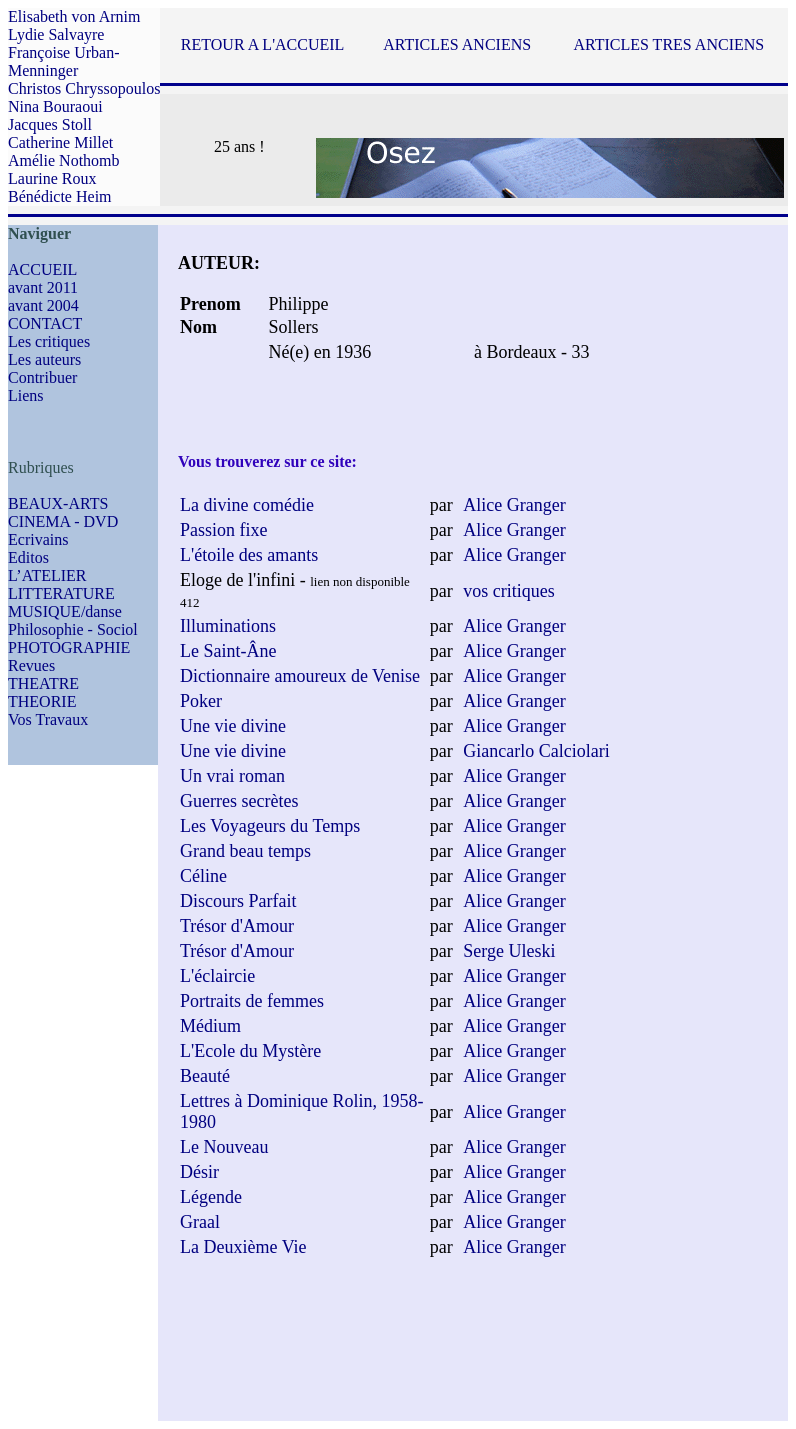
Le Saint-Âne (228, 651)
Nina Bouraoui (55, 106)
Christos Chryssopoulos (84, 88)
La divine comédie (247, 505)
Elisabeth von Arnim (74, 16)
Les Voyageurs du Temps (270, 826)
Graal (200, 1222)
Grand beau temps (245, 851)
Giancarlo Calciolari (536, 751)
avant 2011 (43, 287)
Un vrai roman (232, 776)
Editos (28, 557)
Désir (199, 1172)
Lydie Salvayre (56, 34)
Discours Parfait (238, 901)
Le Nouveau (224, 1147)
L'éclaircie (217, 976)
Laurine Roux (52, 178)
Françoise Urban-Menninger (64, 61)
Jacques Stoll (50, 124)
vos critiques (509, 591)
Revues (31, 665)
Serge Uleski (509, 951)
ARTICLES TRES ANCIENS (668, 44)
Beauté (205, 1076)
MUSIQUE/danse (65, 611)
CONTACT (45, 323)
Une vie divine (233, 726)
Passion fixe (224, 530)
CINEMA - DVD (63, 521)
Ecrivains (38, 539)
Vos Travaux (48, 719)
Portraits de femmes (252, 1001)
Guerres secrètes (239, 801)
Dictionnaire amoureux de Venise (300, 676)
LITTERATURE (61, 593)
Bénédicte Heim (60, 196)
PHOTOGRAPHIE (69, 647)
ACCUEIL (42, 269)
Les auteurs (44, 359)
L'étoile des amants (249, 555)
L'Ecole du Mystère (250, 1051)
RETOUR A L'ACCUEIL (262, 44)
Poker (201, 701)
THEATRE (43, 683)
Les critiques (49, 341)
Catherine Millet (60, 142)
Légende (211, 1197)
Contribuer (42, 377)
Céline (203, 876)
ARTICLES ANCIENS (457, 44)
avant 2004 (43, 305)
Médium (210, 1026)
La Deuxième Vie (243, 1247)
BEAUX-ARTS (58, 503)
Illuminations (228, 626)
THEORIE (42, 701)
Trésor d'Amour (237, 926)
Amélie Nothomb (64, 160)
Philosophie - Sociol (73, 629)
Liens (26, 395)
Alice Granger (514, 505)
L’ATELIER (47, 575)
